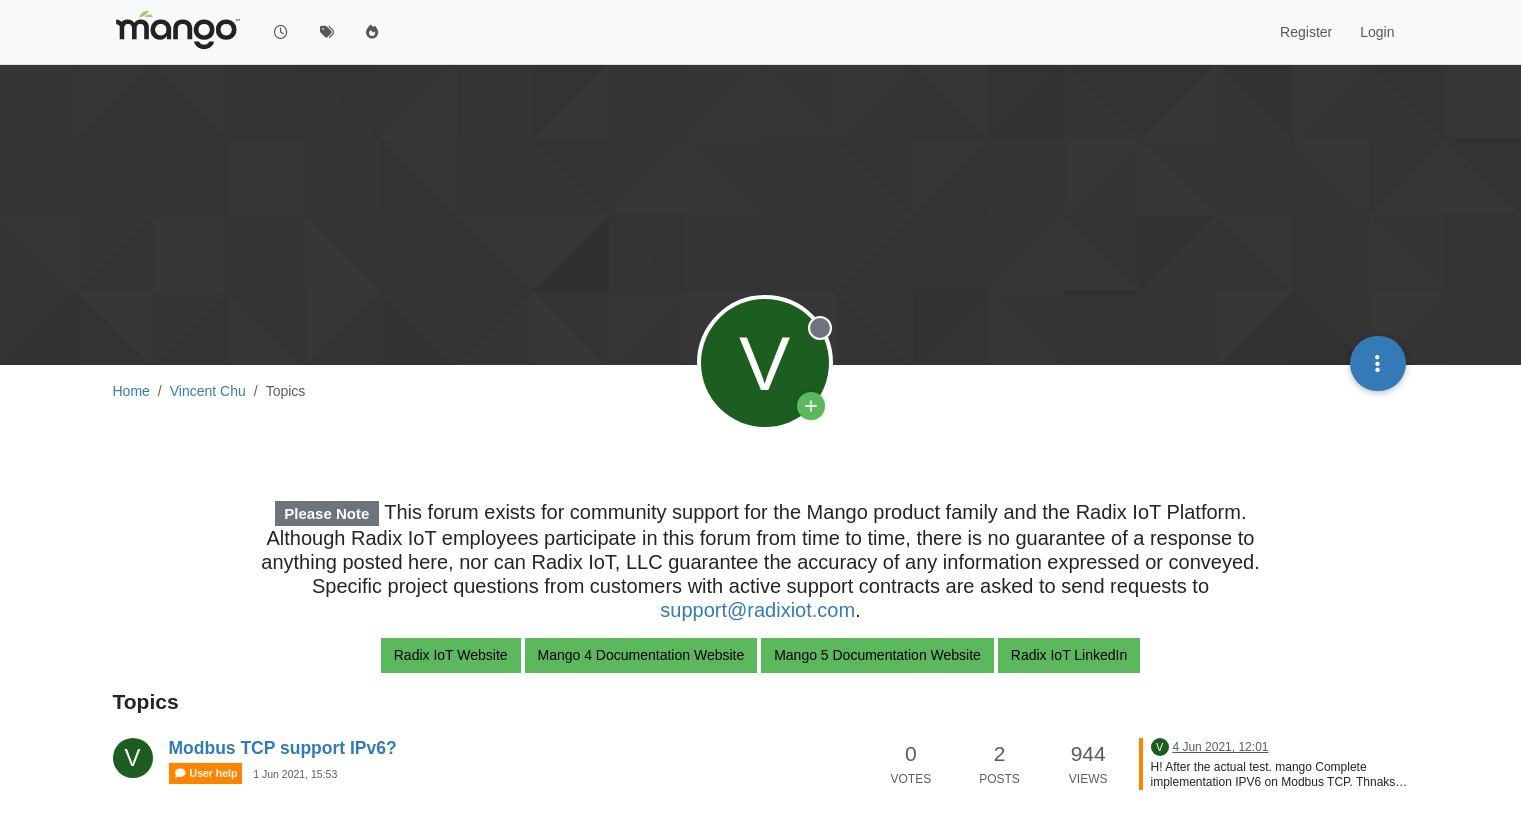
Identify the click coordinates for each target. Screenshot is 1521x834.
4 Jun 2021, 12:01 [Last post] (1220, 747)
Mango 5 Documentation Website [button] (877, 655)
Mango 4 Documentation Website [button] (641, 655)
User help (206, 773)
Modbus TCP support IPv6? (283, 748)
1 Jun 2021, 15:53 (295, 774)
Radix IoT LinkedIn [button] (1069, 655)
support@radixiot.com (757, 610)
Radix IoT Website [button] (451, 655)
